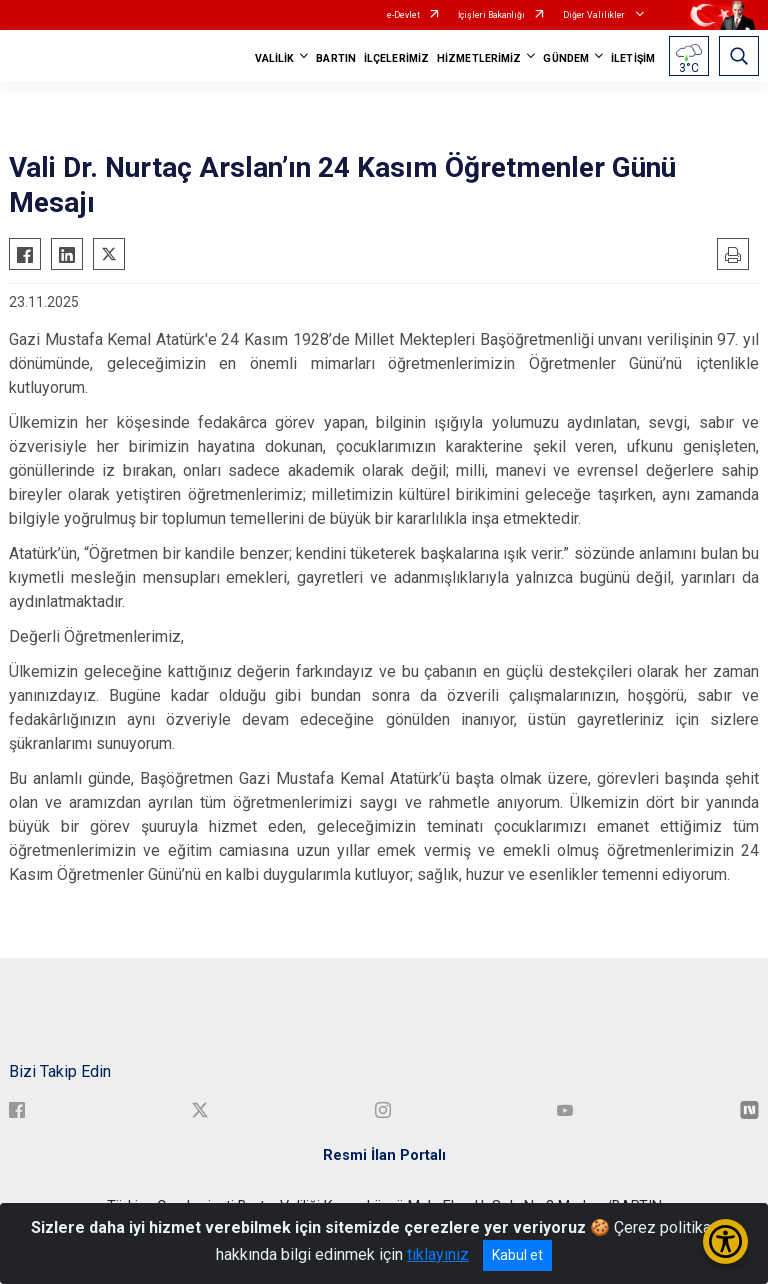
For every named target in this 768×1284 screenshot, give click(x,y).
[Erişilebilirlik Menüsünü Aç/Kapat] (725, 1241)
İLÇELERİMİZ (396, 58)
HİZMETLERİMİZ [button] (479, 58)
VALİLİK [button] (275, 58)
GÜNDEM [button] (566, 58)
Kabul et (517, 1255)
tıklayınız (438, 1254)
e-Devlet (403, 15)
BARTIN (336, 58)
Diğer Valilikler (595, 15)
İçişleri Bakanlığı (491, 15)
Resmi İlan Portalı (384, 1155)
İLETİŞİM (633, 58)
